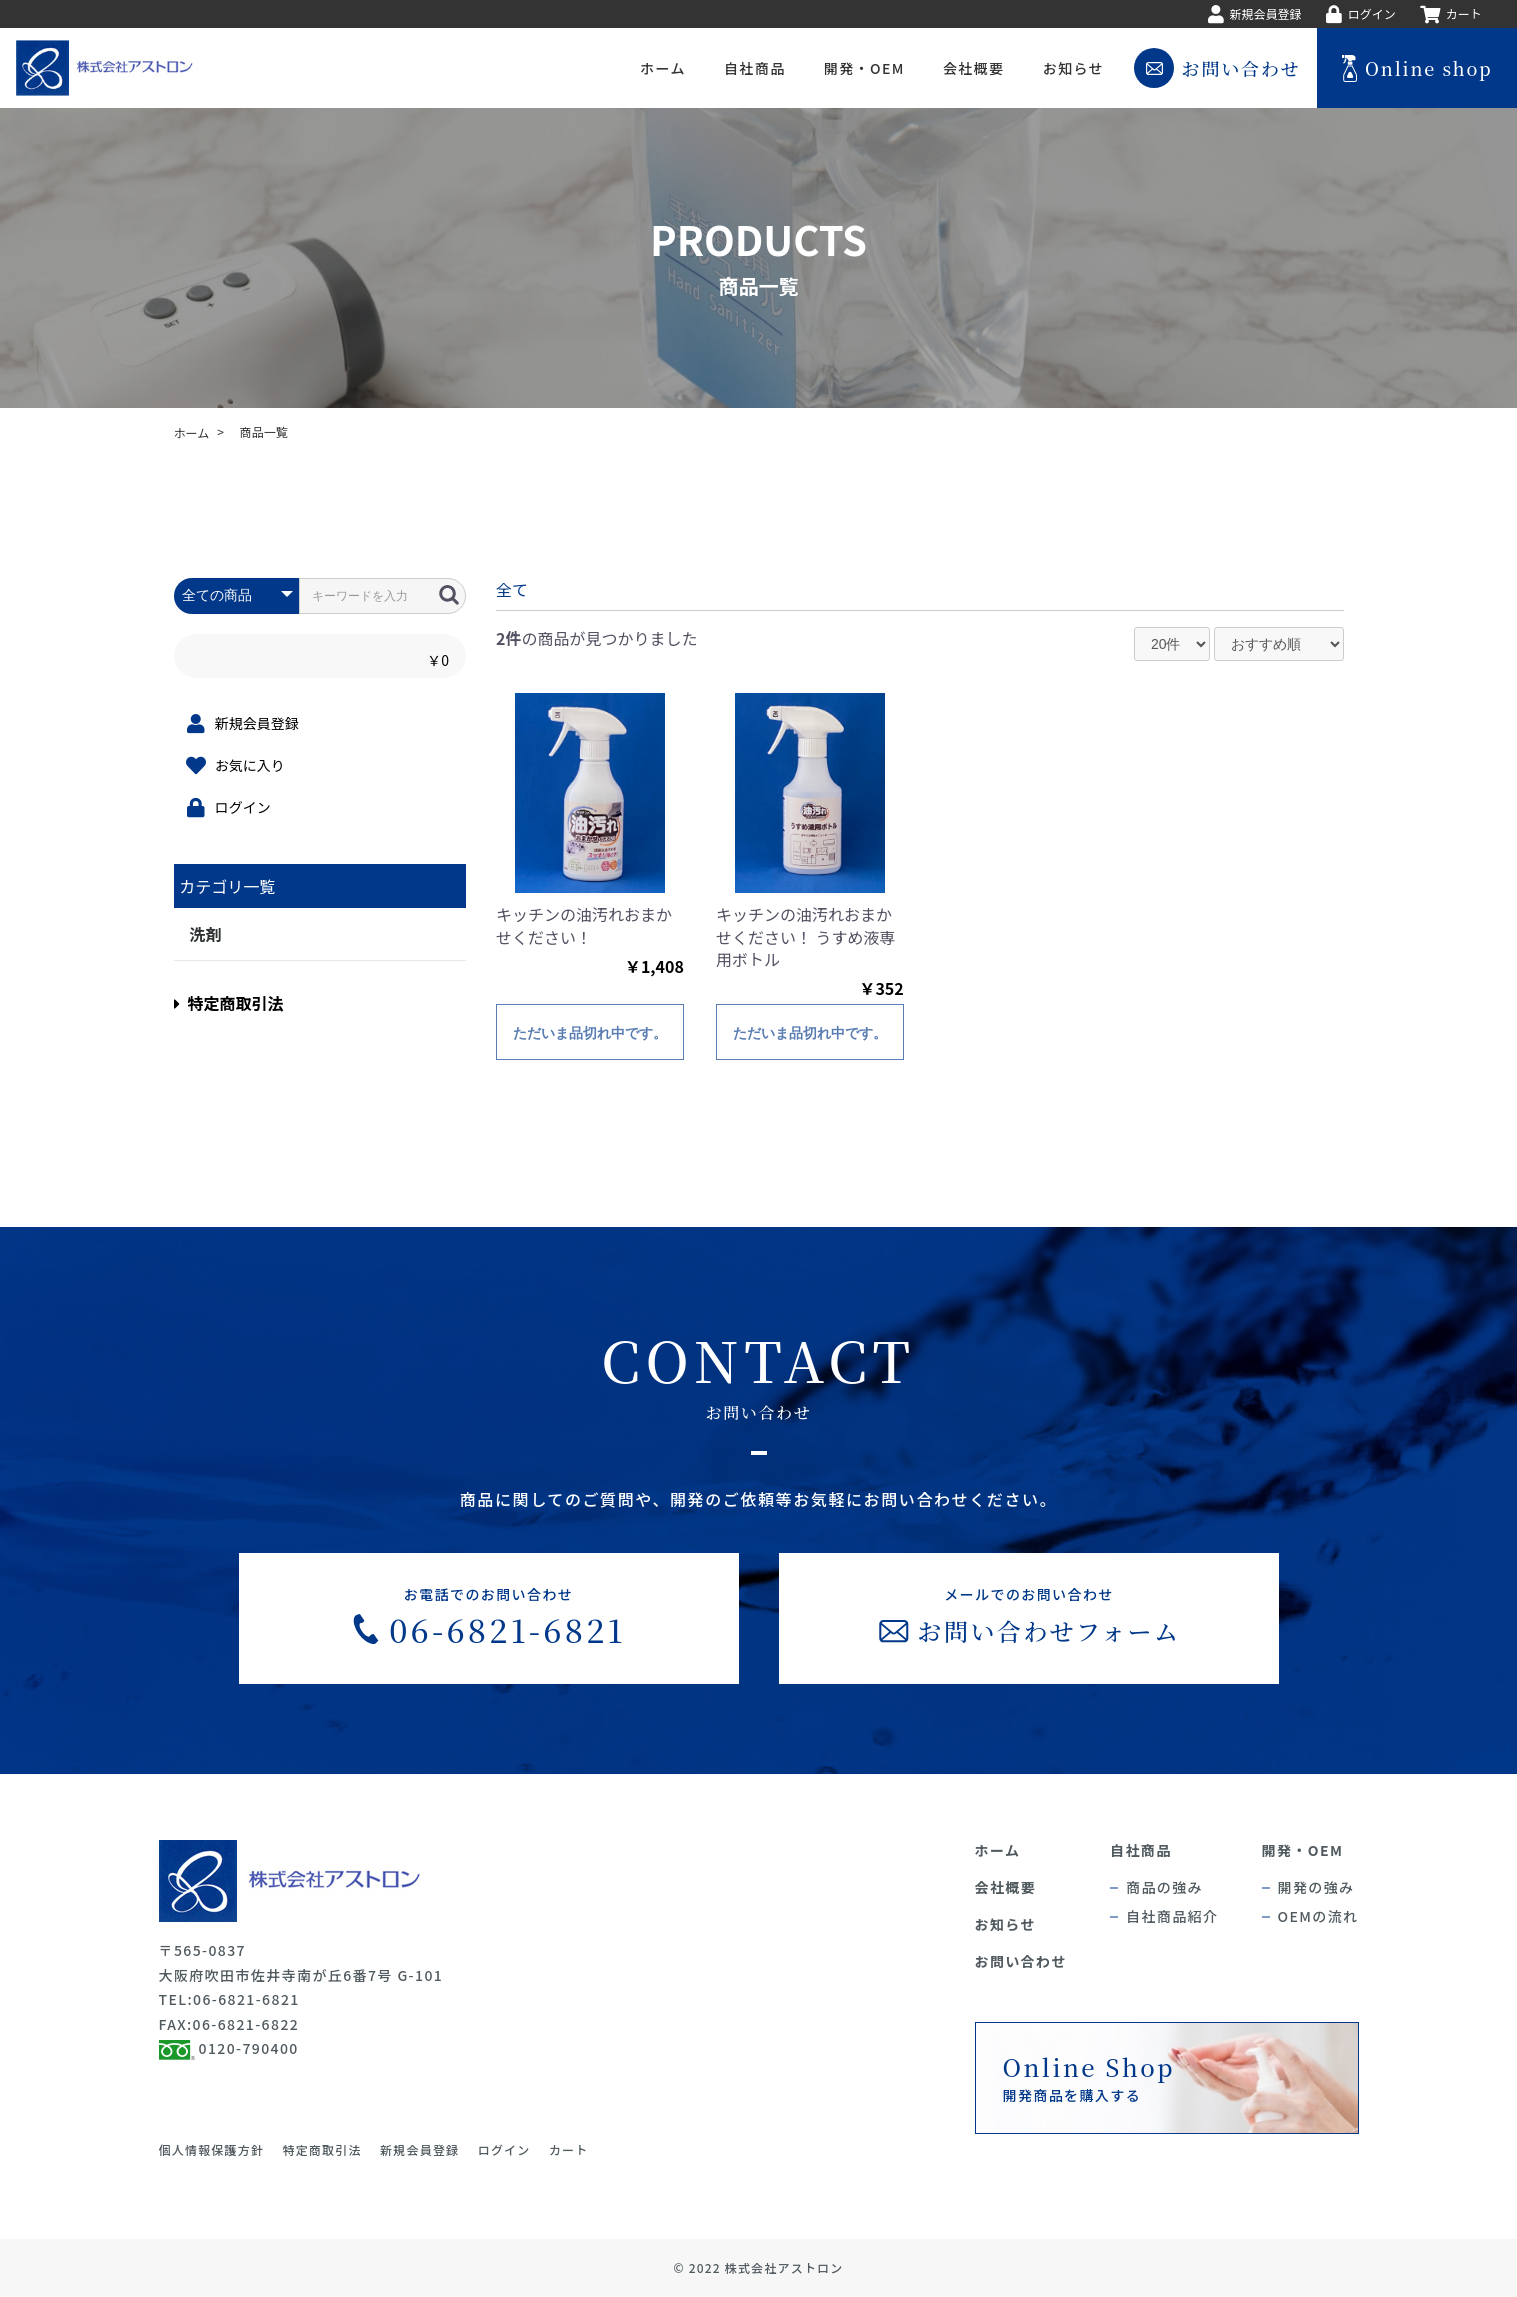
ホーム (192, 432)
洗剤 (206, 934)
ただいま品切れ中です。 (590, 1033)
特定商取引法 (229, 1003)
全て (512, 589)
